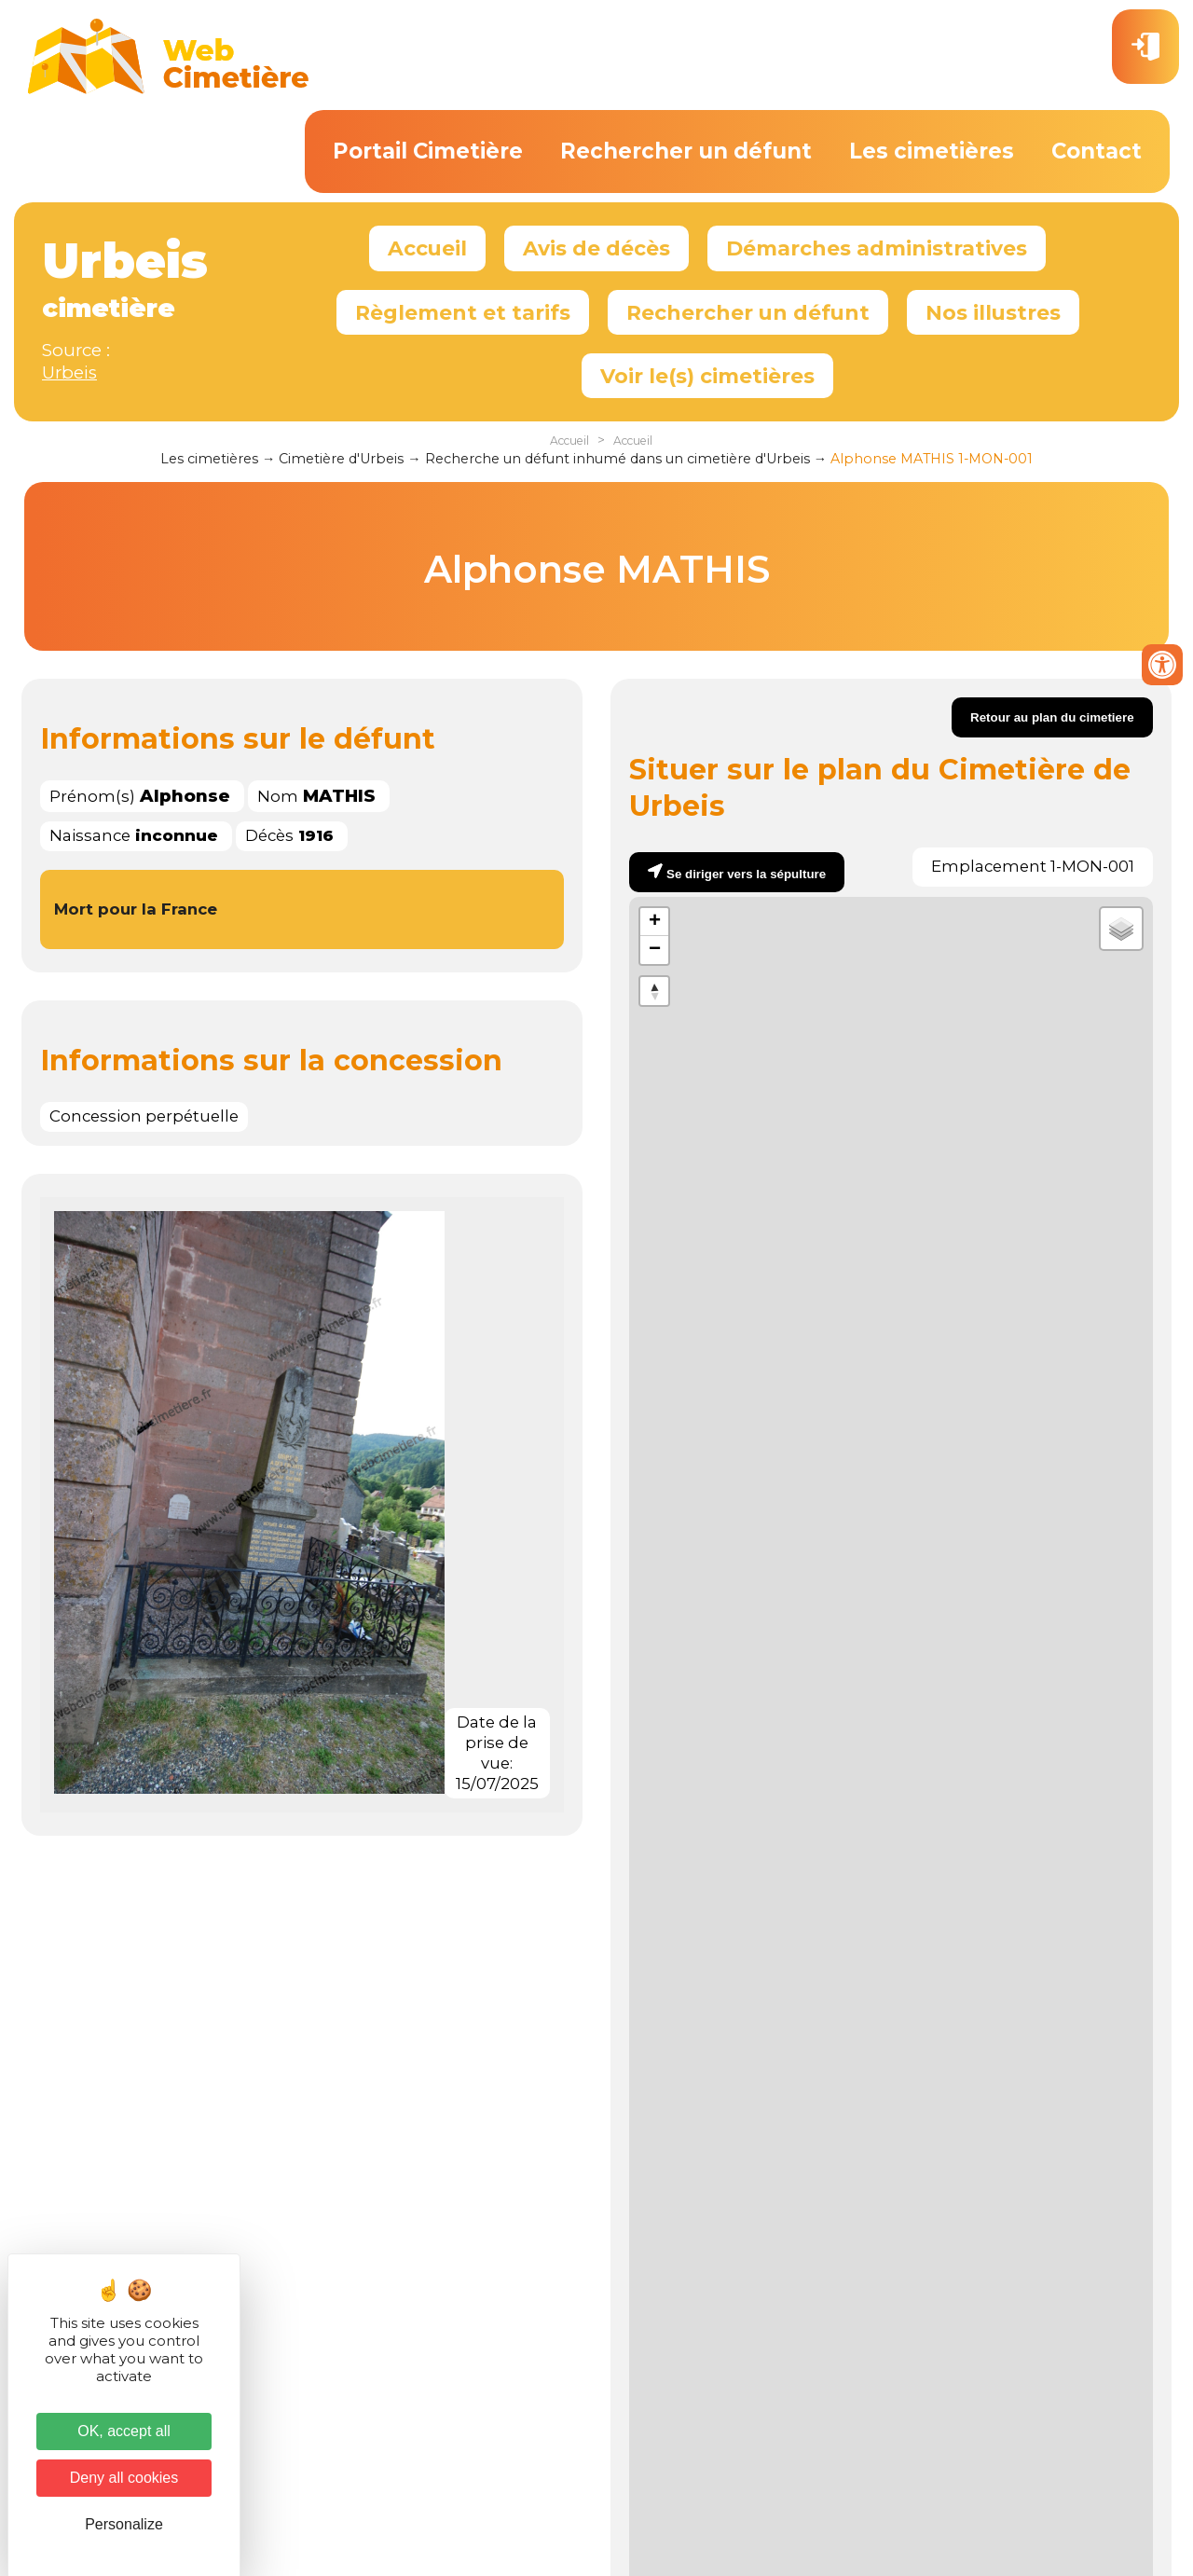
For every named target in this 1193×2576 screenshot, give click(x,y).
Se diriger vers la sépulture (746, 874)
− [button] (655, 950)
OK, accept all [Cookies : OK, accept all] (124, 2431)
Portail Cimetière (428, 151)
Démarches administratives (876, 248)
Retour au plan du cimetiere (1052, 717)
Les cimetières (931, 151)
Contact (1096, 151)
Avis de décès (596, 248)
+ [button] (655, 922)
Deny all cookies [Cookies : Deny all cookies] (124, 2478)
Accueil (427, 248)
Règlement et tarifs (462, 312)
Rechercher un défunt (686, 151)
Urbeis (69, 372)
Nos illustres (993, 312)
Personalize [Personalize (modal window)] (124, 2524)
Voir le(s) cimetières (707, 376)
